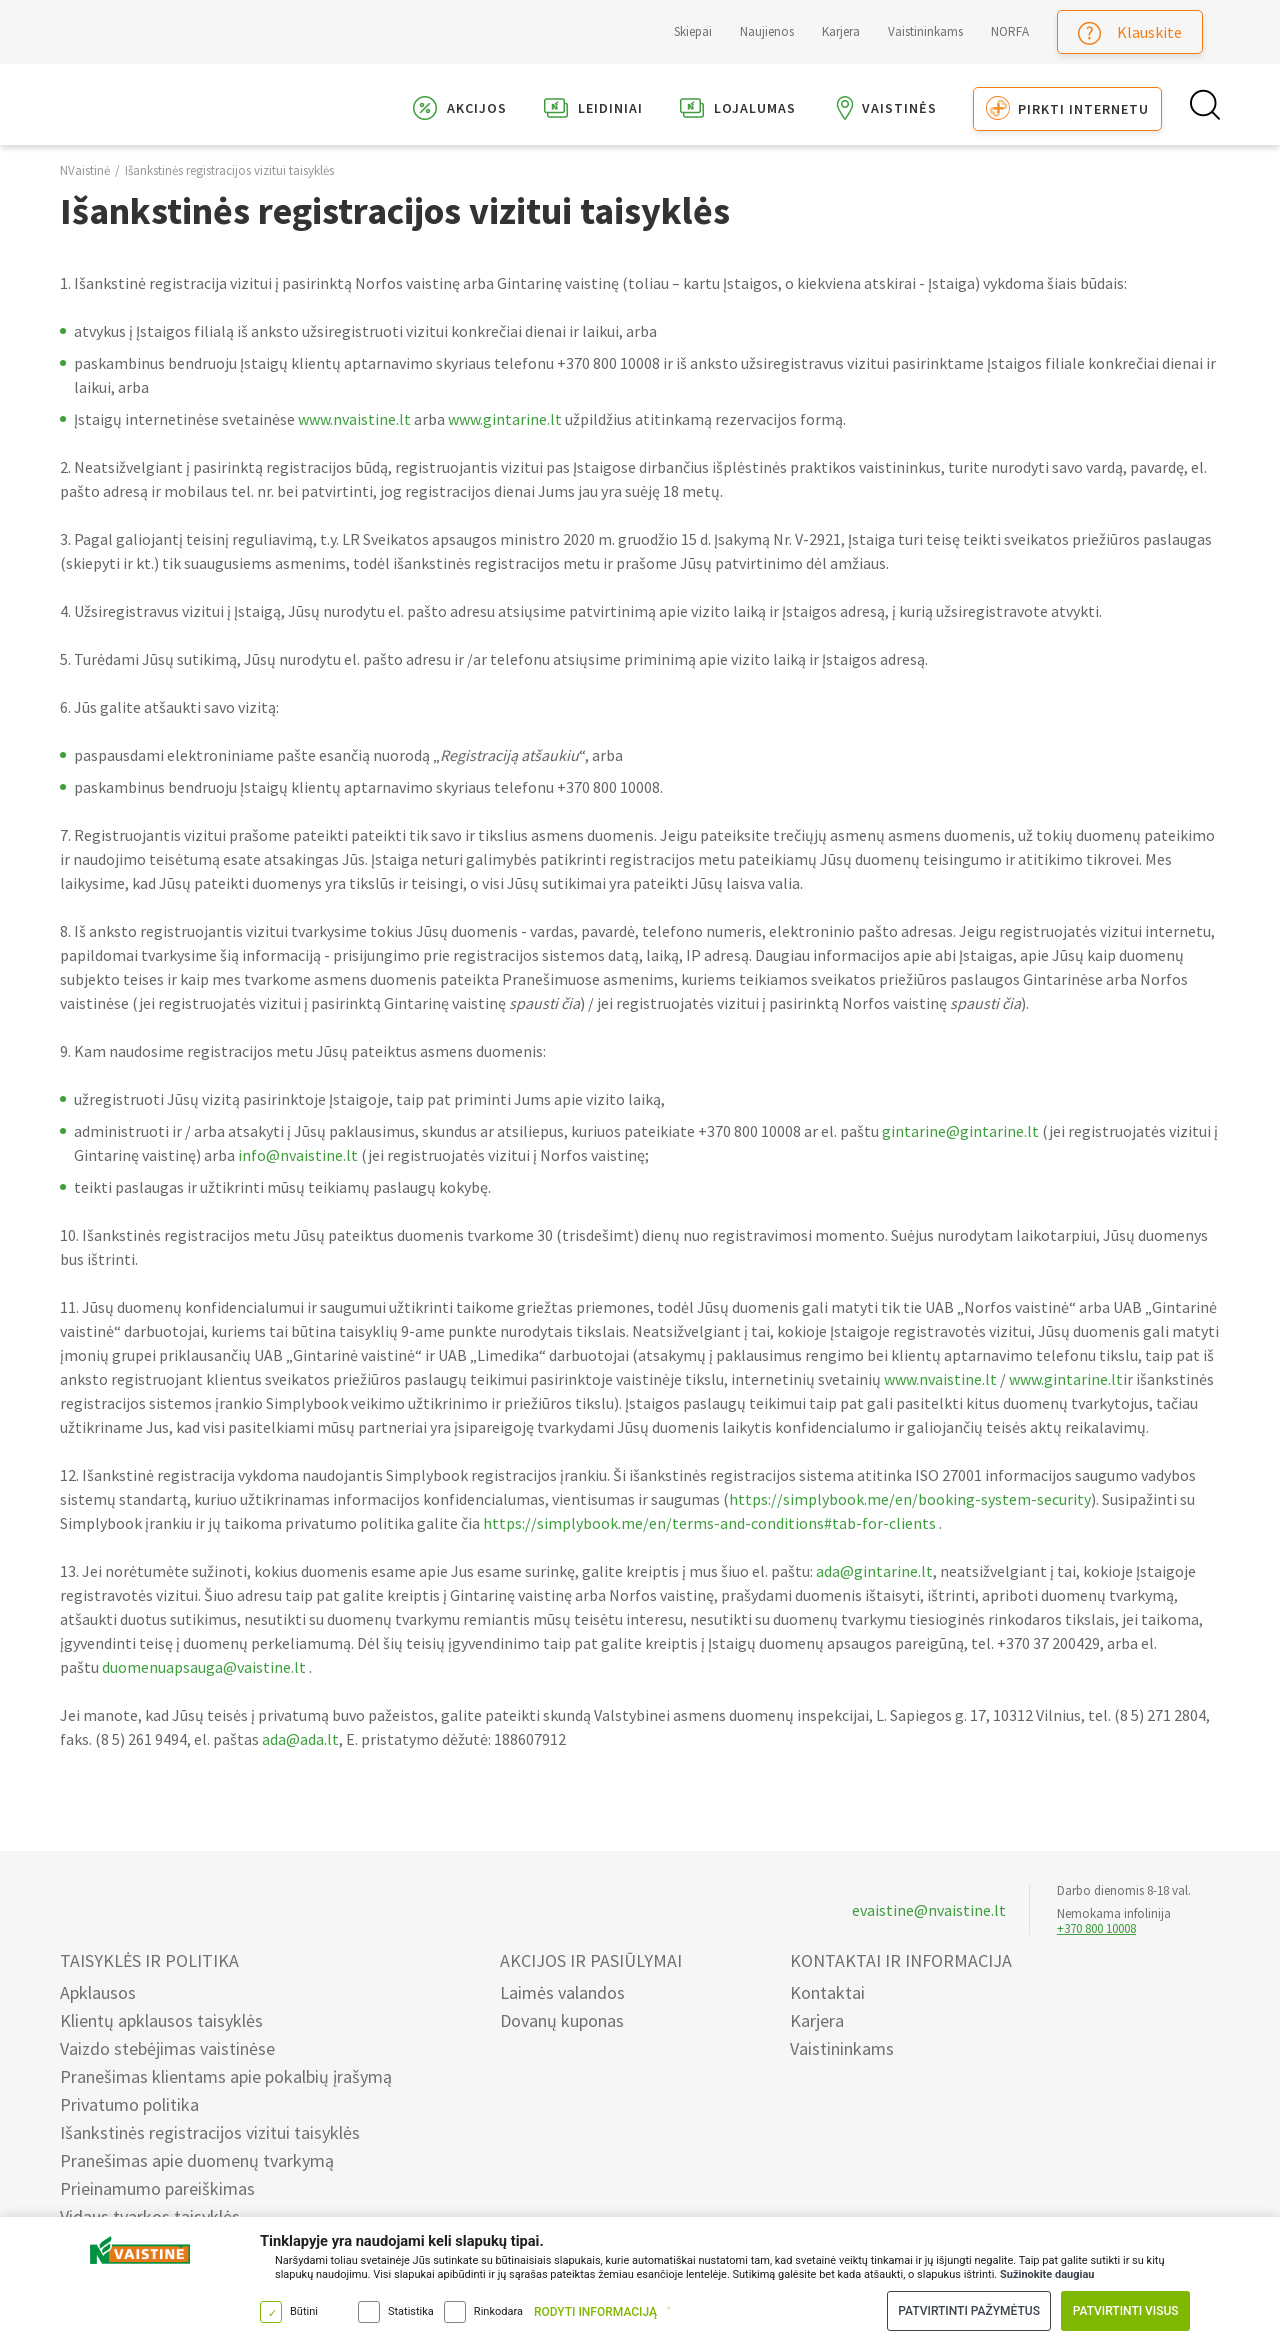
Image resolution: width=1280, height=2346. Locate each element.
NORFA (1010, 31)
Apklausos (98, 1992)
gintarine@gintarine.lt (960, 1146)
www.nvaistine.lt (354, 434)
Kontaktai (827, 1992)
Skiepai (693, 31)
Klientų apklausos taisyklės (161, 2020)
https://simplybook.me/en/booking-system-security (910, 1514)
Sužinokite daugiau (1047, 2272)
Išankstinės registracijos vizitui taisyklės (229, 185)
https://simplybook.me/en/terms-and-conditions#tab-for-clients (709, 1538)
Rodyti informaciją (595, 2311)
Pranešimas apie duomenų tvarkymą (197, 2160)
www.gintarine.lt (505, 434)
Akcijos (459, 111)
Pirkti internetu (1067, 111)
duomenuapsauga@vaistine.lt (204, 1682)
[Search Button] (1202, 112)
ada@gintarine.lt (874, 1586)
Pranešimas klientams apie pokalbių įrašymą (226, 2076)
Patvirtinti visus (1124, 2310)
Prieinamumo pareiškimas (157, 2188)
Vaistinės (884, 111)
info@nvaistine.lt (298, 1170)
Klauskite (1130, 33)
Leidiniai (593, 111)
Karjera (841, 31)
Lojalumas (737, 111)
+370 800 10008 (1096, 1928)
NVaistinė (85, 185)
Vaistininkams (925, 31)
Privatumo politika (129, 2104)
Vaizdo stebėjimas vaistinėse (167, 2048)
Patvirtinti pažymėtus (964, 2310)
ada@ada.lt (300, 1754)
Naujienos (767, 31)
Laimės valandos (562, 1992)
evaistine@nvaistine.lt (929, 1910)
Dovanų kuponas (562, 2020)
